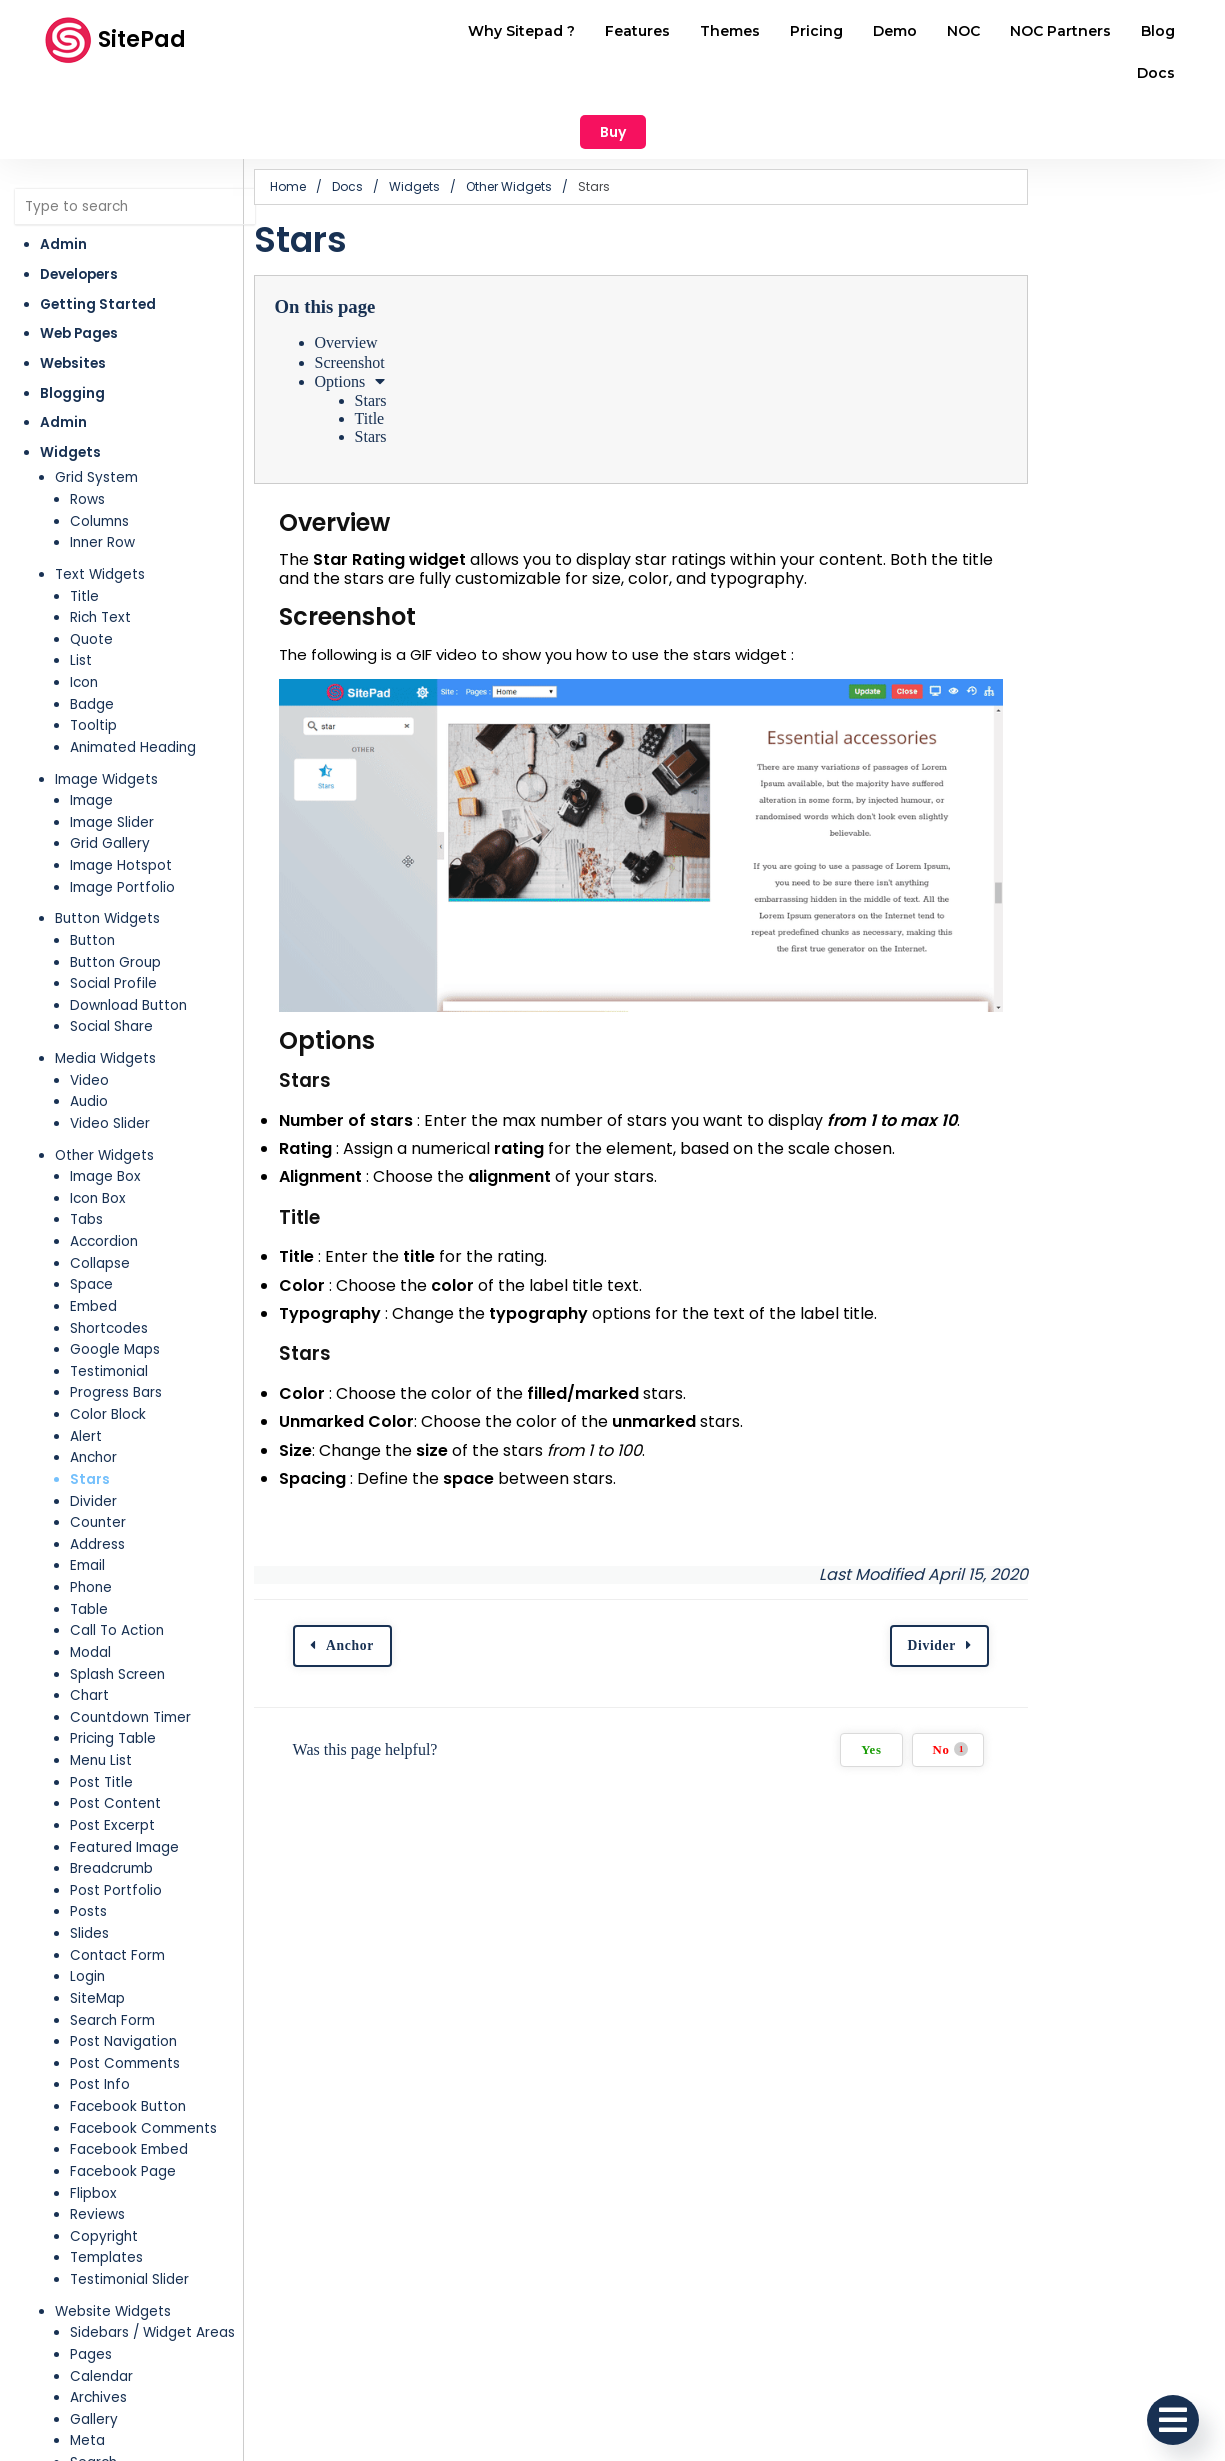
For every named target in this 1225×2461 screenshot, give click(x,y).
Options (411, 302)
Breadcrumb (111, 1789)
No (1137, 1723)
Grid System (96, 399)
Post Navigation (123, 1962)
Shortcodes (109, 1249)
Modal (90, 1573)
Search (93, 2383)
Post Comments (125, 1984)
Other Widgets (104, 1076)
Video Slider (110, 1044)
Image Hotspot (121, 786)
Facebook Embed (129, 2071)
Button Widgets (107, 840)
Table (89, 1530)
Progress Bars (116, 1314)
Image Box (105, 1097)
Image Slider (112, 743)
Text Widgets (100, 495)
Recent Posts (114, 2427)
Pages (91, 2275)
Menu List (101, 1681)
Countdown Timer (130, 1638)
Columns (99, 442)
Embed (93, 1227)
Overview (417, 264)
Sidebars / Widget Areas (152, 2254)
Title (84, 517)
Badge (92, 625)
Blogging (72, 314)
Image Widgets (106, 700)
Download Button (128, 926)
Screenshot (421, 283)
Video (89, 1001)
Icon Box (98, 1119)
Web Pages (79, 255)
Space (91, 1206)
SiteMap (97, 1919)
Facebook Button (128, 2027)
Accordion (104, 1162)
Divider (93, 1422)
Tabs (86, 1141)
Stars (90, 1400)
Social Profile (113, 904)
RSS (82, 2448)
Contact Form (117, 1876)
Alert (86, 1357)
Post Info (100, 2006)
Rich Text (100, 538)
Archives (98, 2318)
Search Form (112, 1941)
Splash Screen (117, 1595)
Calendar (101, 2297)
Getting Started (98, 225)
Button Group (115, 883)
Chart (89, 1616)
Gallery (94, 2340)
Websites (73, 284)
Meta (87, 2362)
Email (87, 1487)
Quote (91, 560)
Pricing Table (113, 1660)
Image (91, 721)
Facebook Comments (143, 2049)
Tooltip (93, 647)
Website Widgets (113, 2232)
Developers (79, 195)
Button (92, 861)
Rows (87, 420)
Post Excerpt (112, 1746)
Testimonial (109, 1292)
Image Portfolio (122, 808)
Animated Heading (133, 668)
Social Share (111, 948)
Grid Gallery (110, 765)
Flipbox (93, 2114)
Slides (89, 1854)
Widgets (70, 373)
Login (87, 1898)
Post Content (115, 1725)
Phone (91, 1508)
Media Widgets (105, 979)
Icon (84, 603)
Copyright (104, 2157)
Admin (63, 166)
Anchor (93, 1379)
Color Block (108, 1335)
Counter (98, 1443)
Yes (1058, 1724)
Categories (108, 2405)
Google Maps (115, 1270)
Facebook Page (123, 2092)
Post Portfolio (116, 1811)
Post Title (101, 1703)
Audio (89, 1023)
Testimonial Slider (129, 2200)
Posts (88, 1833)
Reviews (97, 2135)
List (81, 582)
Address (97, 1465)
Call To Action (117, 1552)
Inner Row (102, 464)
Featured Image (124, 1768)
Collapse (100, 1184)
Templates (106, 2179)
